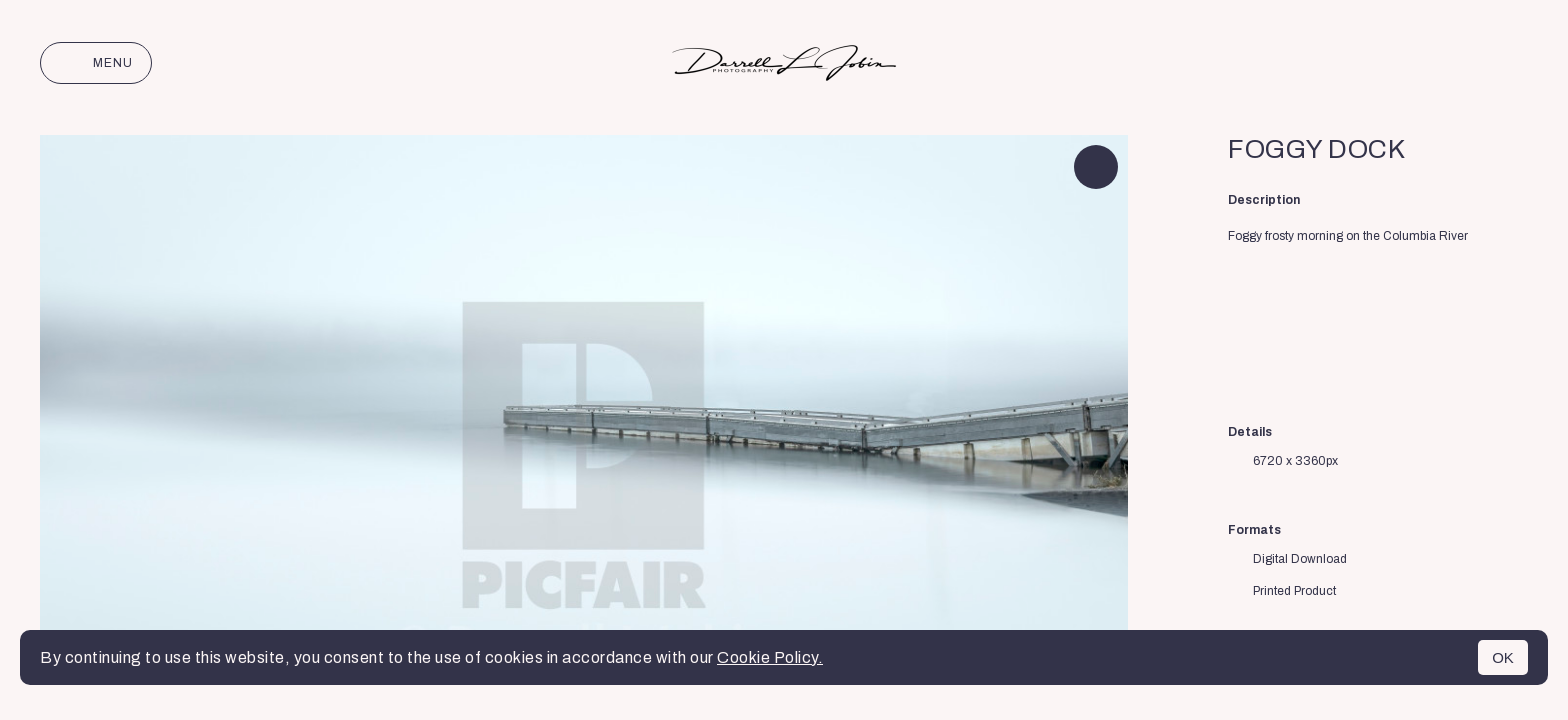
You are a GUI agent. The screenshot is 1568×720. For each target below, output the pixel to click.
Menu (96, 63)
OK (1503, 657)
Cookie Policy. (770, 657)
